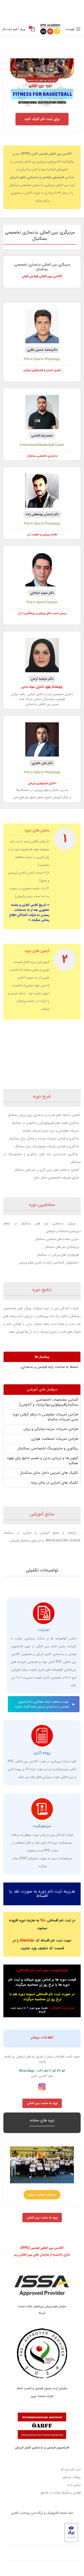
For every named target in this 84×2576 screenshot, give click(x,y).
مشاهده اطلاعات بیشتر (42, 2194)
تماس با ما (74, 2485)
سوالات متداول (71, 2477)
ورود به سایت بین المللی (42, 2103)
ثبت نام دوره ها (71, 2469)
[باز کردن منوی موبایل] (73, 29)
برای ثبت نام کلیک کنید (42, 119)
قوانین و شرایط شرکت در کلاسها (61, 2492)
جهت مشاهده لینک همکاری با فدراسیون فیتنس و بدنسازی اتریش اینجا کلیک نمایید (45, 1704)
